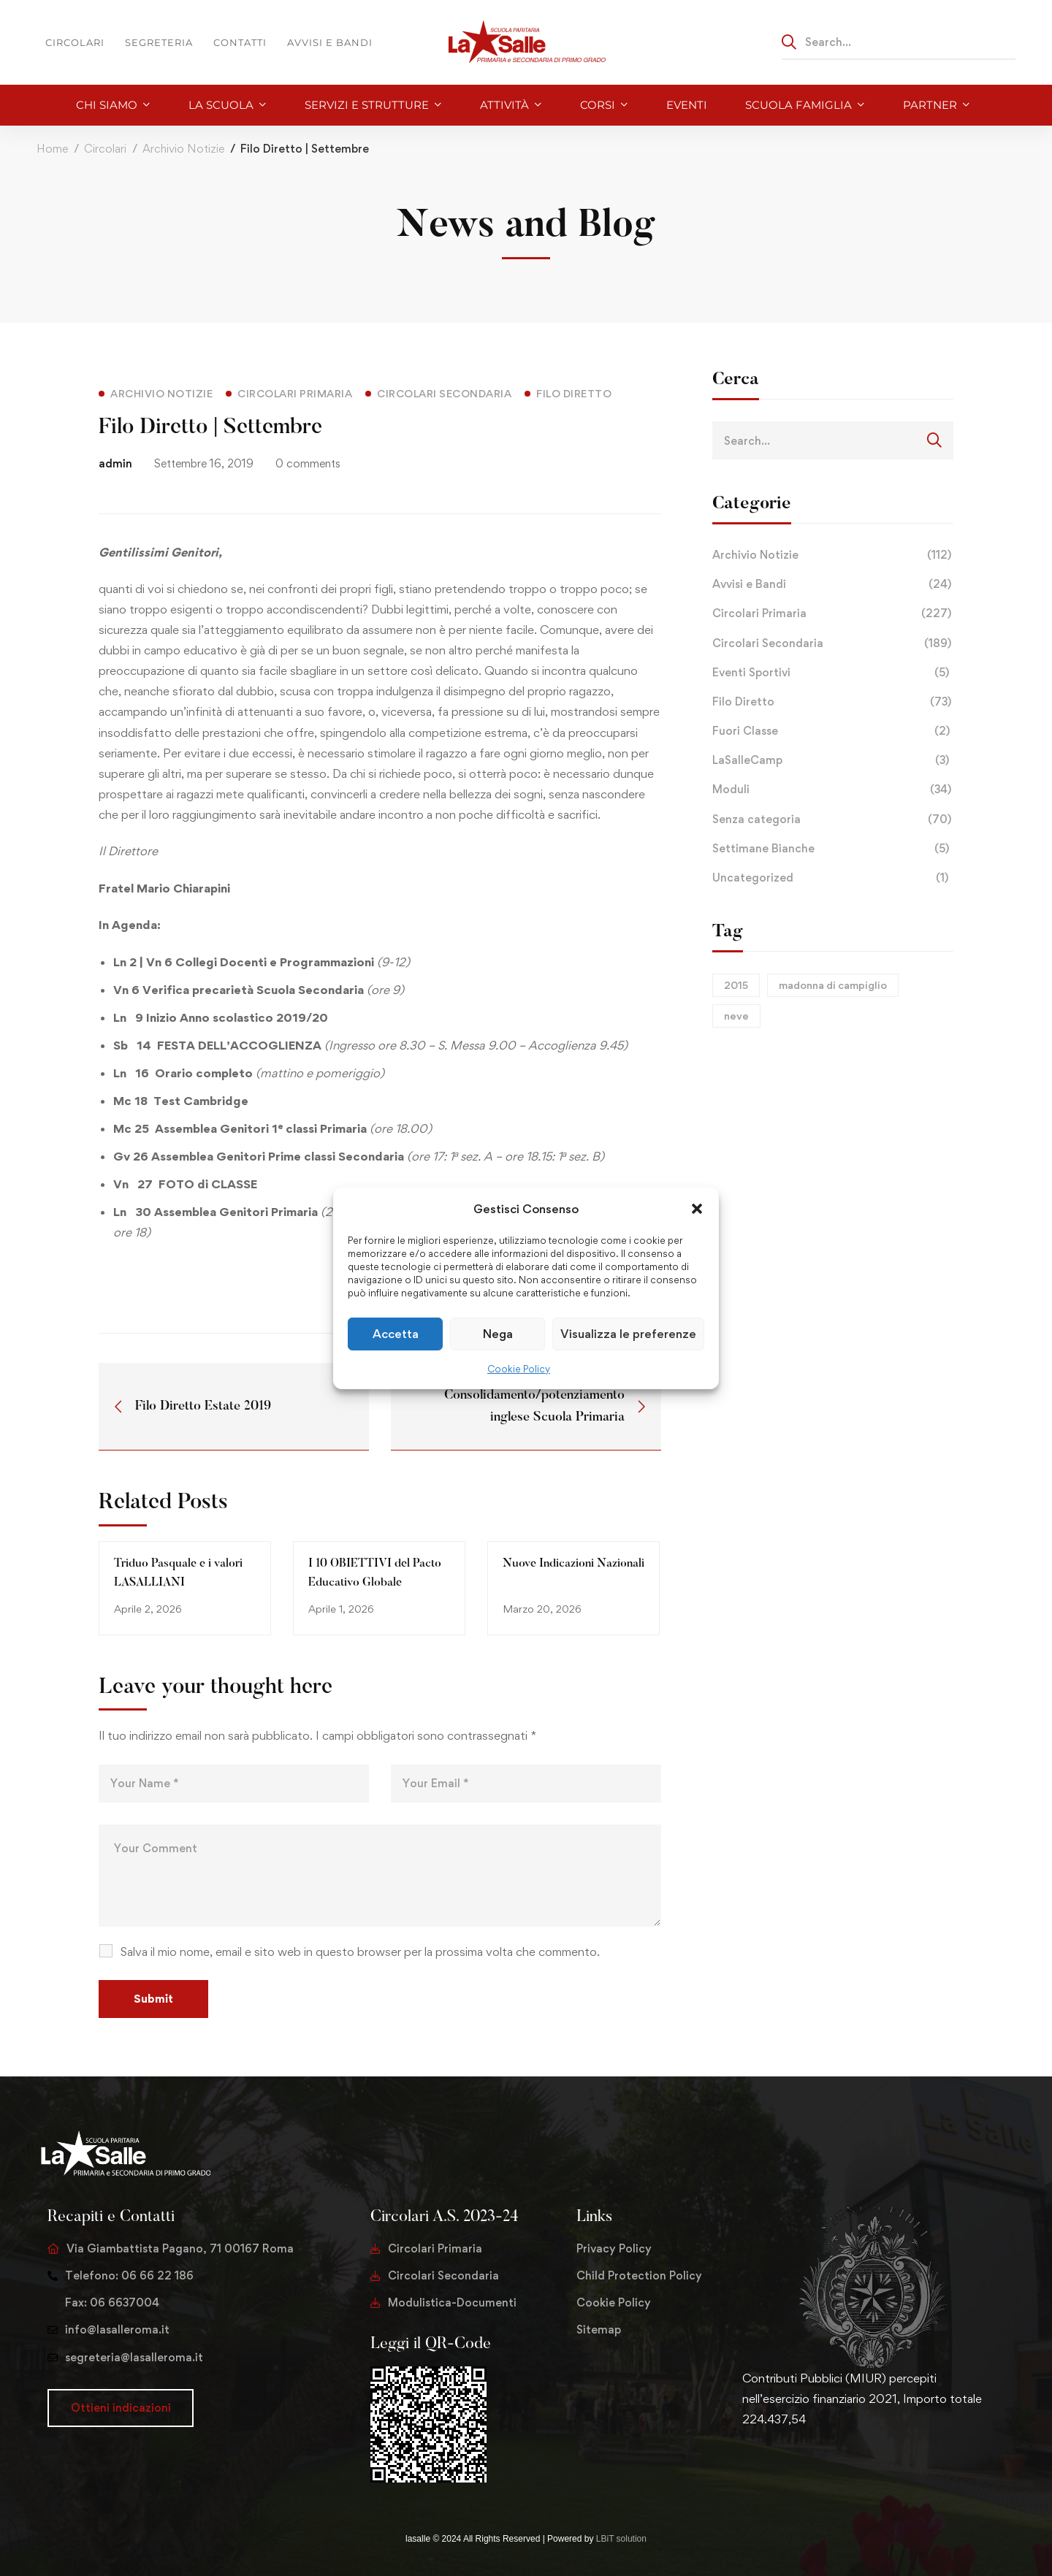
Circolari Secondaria (832, 643)
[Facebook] (765, 2465)
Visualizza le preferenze (628, 1333)
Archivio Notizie (183, 149)
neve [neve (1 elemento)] (736, 1015)
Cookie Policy (518, 1369)
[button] (697, 1208)
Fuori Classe (832, 731)
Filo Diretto (832, 701)
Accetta (396, 1333)
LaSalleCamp (832, 760)
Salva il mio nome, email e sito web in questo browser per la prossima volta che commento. (360, 1951)
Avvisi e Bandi (832, 584)
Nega (498, 1333)
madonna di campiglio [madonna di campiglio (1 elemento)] (833, 985)
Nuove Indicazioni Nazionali (573, 1564)
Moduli (832, 789)
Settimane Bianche (832, 848)
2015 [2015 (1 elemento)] (736, 985)
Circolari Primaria (832, 613)
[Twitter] (742, 2465)
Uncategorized (832, 877)
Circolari (105, 149)
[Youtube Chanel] (812, 2465)
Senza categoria (832, 819)
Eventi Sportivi (832, 672)
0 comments (307, 463)
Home (52, 149)
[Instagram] (789, 2465)
